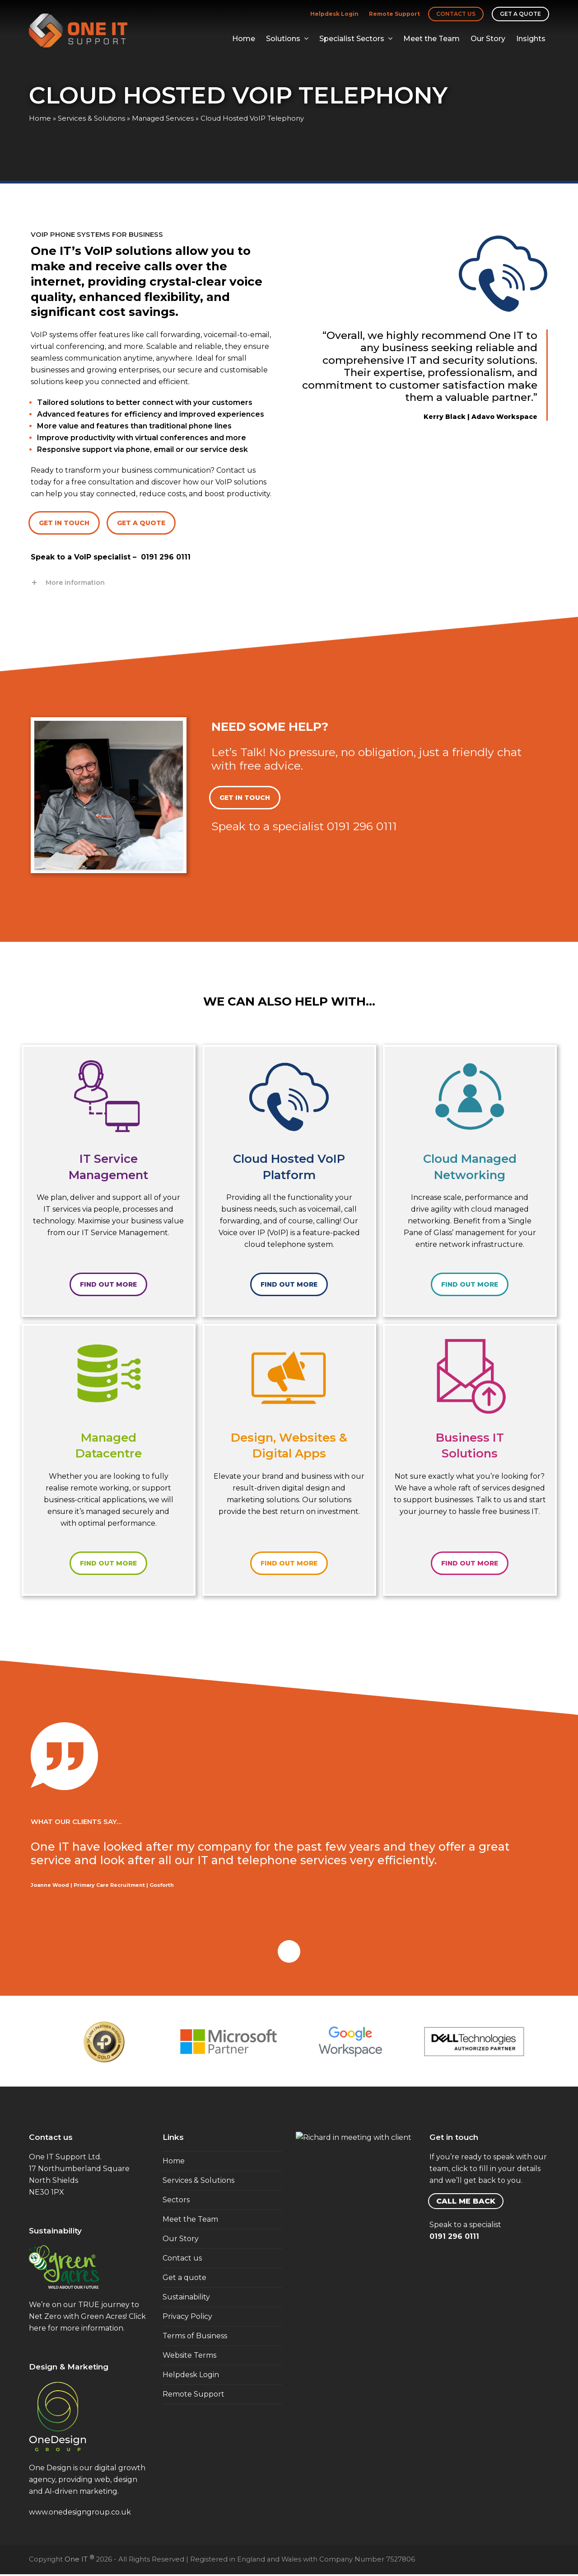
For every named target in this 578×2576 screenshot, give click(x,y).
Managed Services (163, 118)
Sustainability (186, 2297)
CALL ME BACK (465, 2201)
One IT (79, 2559)
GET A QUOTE (141, 523)
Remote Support (394, 13)
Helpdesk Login (334, 13)
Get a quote (520, 13)
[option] (104, 2041)
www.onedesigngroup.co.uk (80, 2512)
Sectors (176, 2199)
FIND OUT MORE (108, 1284)
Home (40, 118)
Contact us (455, 13)
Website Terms (189, 2355)
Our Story (181, 2238)
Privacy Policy (187, 2316)
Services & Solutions (91, 118)
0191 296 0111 (166, 557)
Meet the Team (190, 2219)
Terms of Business (195, 2336)
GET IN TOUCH (64, 523)
